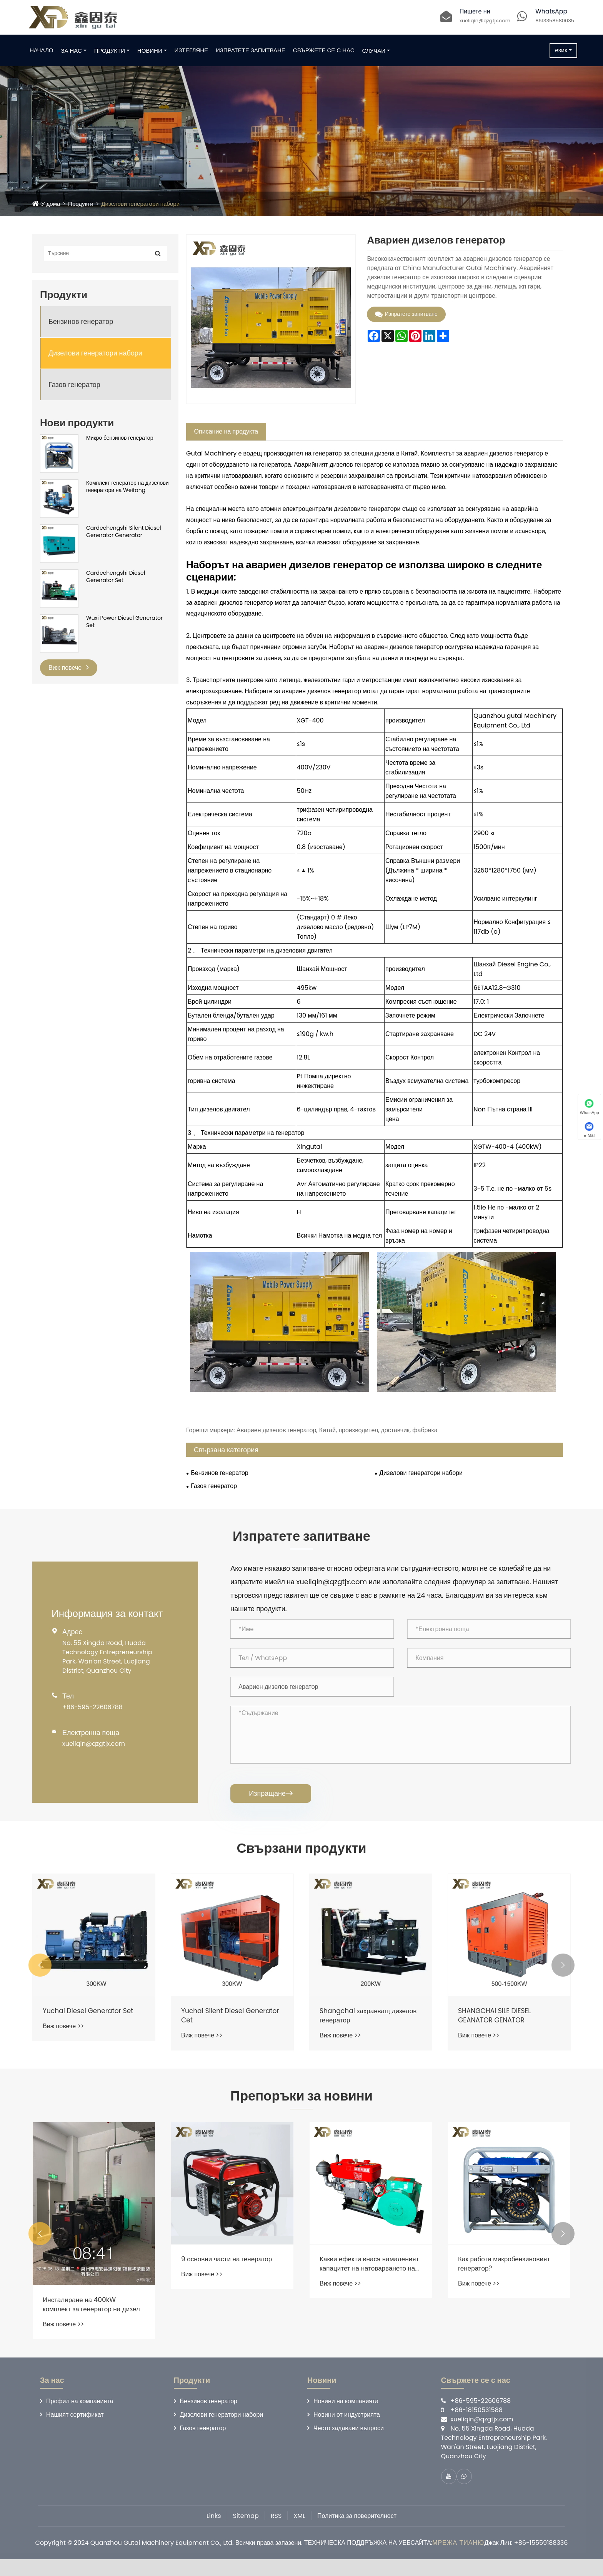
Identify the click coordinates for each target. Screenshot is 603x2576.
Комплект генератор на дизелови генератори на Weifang (127, 486)
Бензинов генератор (80, 321)
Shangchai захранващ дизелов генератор (495, 2026)
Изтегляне (202, 50)
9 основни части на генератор (368, 2276)
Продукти (120, 51)
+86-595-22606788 (92, 1712)
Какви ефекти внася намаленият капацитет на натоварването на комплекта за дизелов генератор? (508, 2280)
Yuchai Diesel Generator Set (229, 2022)
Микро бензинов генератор (119, 438)
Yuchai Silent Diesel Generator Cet (353, 2026)
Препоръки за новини (301, 2109)
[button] (40, 1975)
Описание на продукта (226, 431)
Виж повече (68, 667)
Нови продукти (77, 423)
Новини (160, 51)
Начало (52, 50)
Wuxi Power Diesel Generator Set (124, 621)
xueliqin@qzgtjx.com (485, 20)
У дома (51, 203)
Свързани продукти (301, 1855)
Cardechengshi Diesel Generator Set (115, 576)
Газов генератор (74, 384)
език (550, 50)
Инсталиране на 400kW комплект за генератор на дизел (222, 2321)
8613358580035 (554, 20)
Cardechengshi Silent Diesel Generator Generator (123, 531)
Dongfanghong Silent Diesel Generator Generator (90, 2026)
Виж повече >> (63, 2046)
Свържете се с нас (334, 50)
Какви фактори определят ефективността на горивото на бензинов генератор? (91, 2280)
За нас (82, 51)
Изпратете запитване (261, 50)
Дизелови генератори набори (146, 203)
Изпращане (271, 1798)
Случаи (384, 51)
